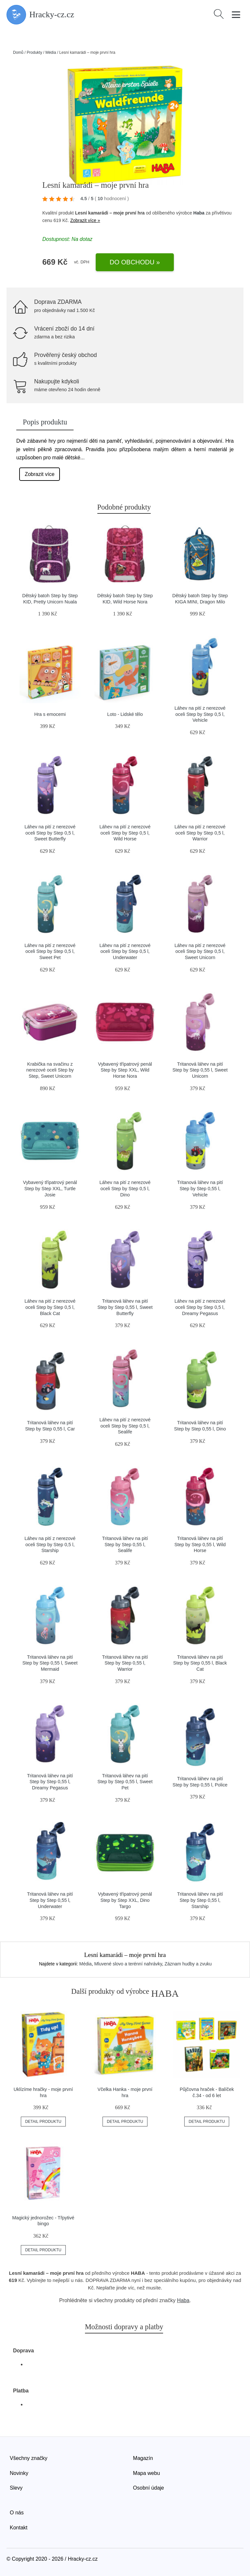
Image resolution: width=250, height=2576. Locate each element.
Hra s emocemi (50, 714)
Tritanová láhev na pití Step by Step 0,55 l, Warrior (125, 1663)
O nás (17, 2512)
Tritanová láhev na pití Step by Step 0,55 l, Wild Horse (200, 1544)
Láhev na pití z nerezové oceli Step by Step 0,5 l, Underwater (125, 951)
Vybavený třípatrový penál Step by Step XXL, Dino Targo (125, 1900)
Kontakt (18, 2527)
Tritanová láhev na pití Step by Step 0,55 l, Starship (200, 1900)
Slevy (16, 2488)
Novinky (19, 2473)
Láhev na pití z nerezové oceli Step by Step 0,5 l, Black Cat (50, 1307)
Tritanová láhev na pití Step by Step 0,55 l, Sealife (125, 1544)
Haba (198, 212)
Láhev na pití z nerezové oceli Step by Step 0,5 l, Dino (125, 1188)
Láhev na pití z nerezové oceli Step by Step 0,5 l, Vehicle (200, 714)
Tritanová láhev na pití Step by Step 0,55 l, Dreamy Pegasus (50, 1781)
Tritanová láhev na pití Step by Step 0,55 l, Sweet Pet (125, 1781)
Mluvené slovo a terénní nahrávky (128, 1963)
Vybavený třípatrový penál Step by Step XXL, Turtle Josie (50, 1188)
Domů (18, 52)
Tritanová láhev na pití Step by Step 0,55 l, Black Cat (200, 1663)
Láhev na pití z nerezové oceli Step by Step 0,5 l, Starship (50, 1544)
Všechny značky (29, 2458)
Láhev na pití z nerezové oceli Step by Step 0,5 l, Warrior (200, 832)
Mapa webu (146, 2473)
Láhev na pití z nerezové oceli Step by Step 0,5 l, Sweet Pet (50, 951)
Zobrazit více (40, 474)
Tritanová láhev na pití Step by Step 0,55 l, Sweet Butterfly (125, 1307)
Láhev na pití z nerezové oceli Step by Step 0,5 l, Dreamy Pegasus (200, 1307)
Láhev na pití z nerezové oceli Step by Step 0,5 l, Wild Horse (125, 832)
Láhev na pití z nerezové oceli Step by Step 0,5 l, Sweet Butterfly (50, 832)
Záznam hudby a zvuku (188, 1963)
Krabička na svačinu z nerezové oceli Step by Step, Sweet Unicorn (50, 1070)
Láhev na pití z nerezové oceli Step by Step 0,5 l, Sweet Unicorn (200, 951)
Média (50, 52)
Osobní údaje (148, 2488)
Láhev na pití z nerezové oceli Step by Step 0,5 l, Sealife (125, 1425)
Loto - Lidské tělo (125, 714)
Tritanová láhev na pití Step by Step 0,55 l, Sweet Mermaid (50, 1663)
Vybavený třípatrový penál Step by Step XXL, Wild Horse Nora (125, 1070)
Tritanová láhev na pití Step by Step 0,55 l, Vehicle (200, 1188)
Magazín (143, 2458)
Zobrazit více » (85, 220)
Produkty (34, 52)
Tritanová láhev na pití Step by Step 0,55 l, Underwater (50, 1900)
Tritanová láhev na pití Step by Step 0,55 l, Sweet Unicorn (200, 1070)
